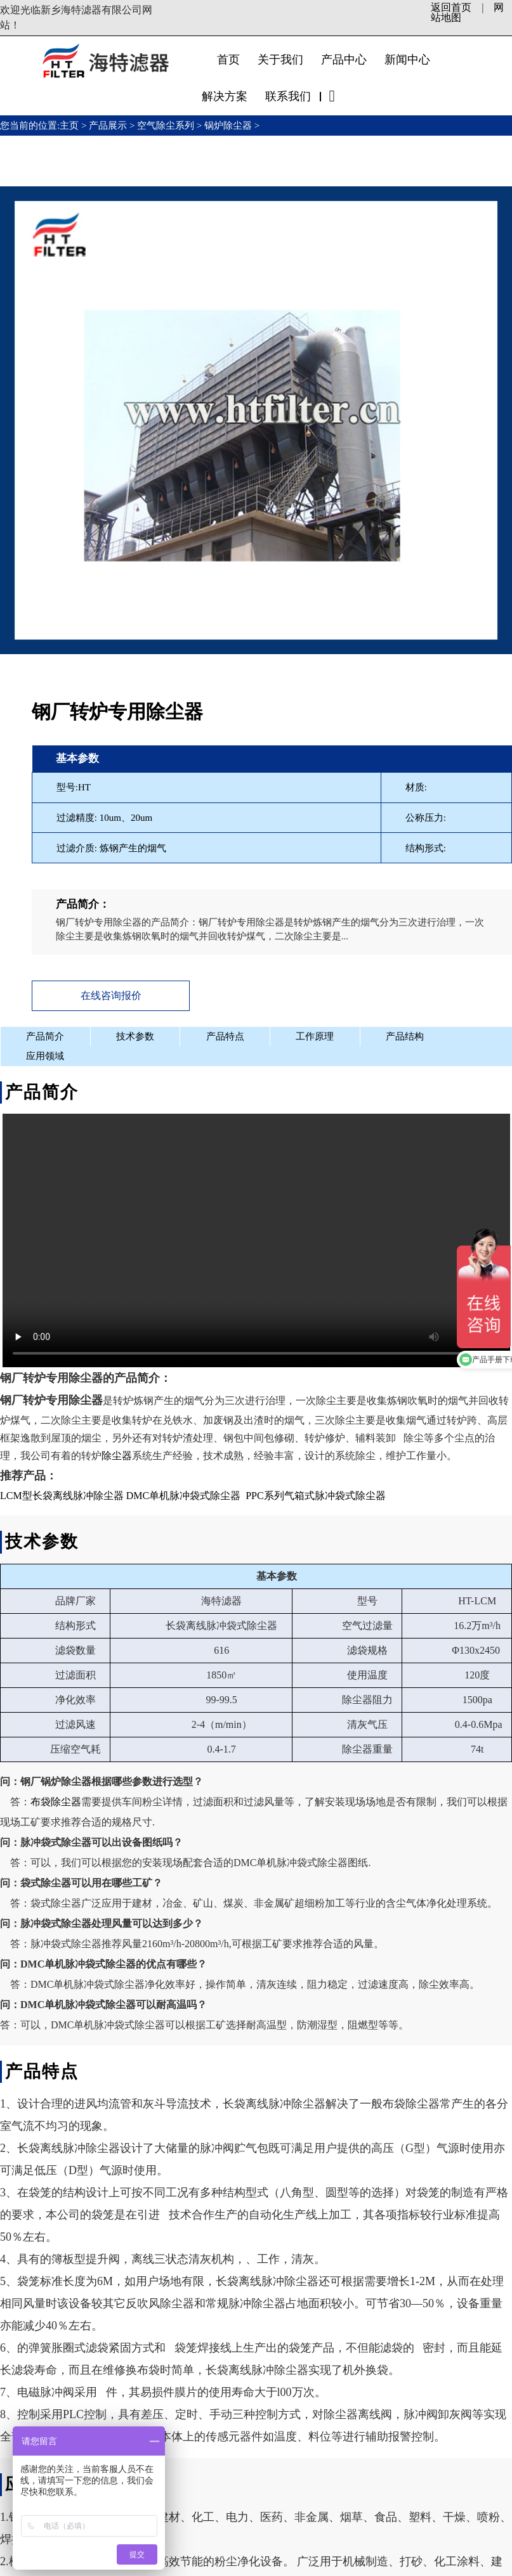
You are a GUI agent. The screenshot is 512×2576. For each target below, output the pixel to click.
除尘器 (117, 1454)
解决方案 (224, 96)
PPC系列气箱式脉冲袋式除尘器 (315, 1494)
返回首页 (451, 7)
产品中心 (344, 59)
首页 (228, 59)
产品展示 (108, 125)
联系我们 (288, 96)
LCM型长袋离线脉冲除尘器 (62, 1494)
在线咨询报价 (107, 995)
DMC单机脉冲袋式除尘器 (183, 1494)
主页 (70, 125)
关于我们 (280, 59)
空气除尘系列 (165, 125)
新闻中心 (407, 59)
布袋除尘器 (55, 1799)
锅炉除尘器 (228, 125)
